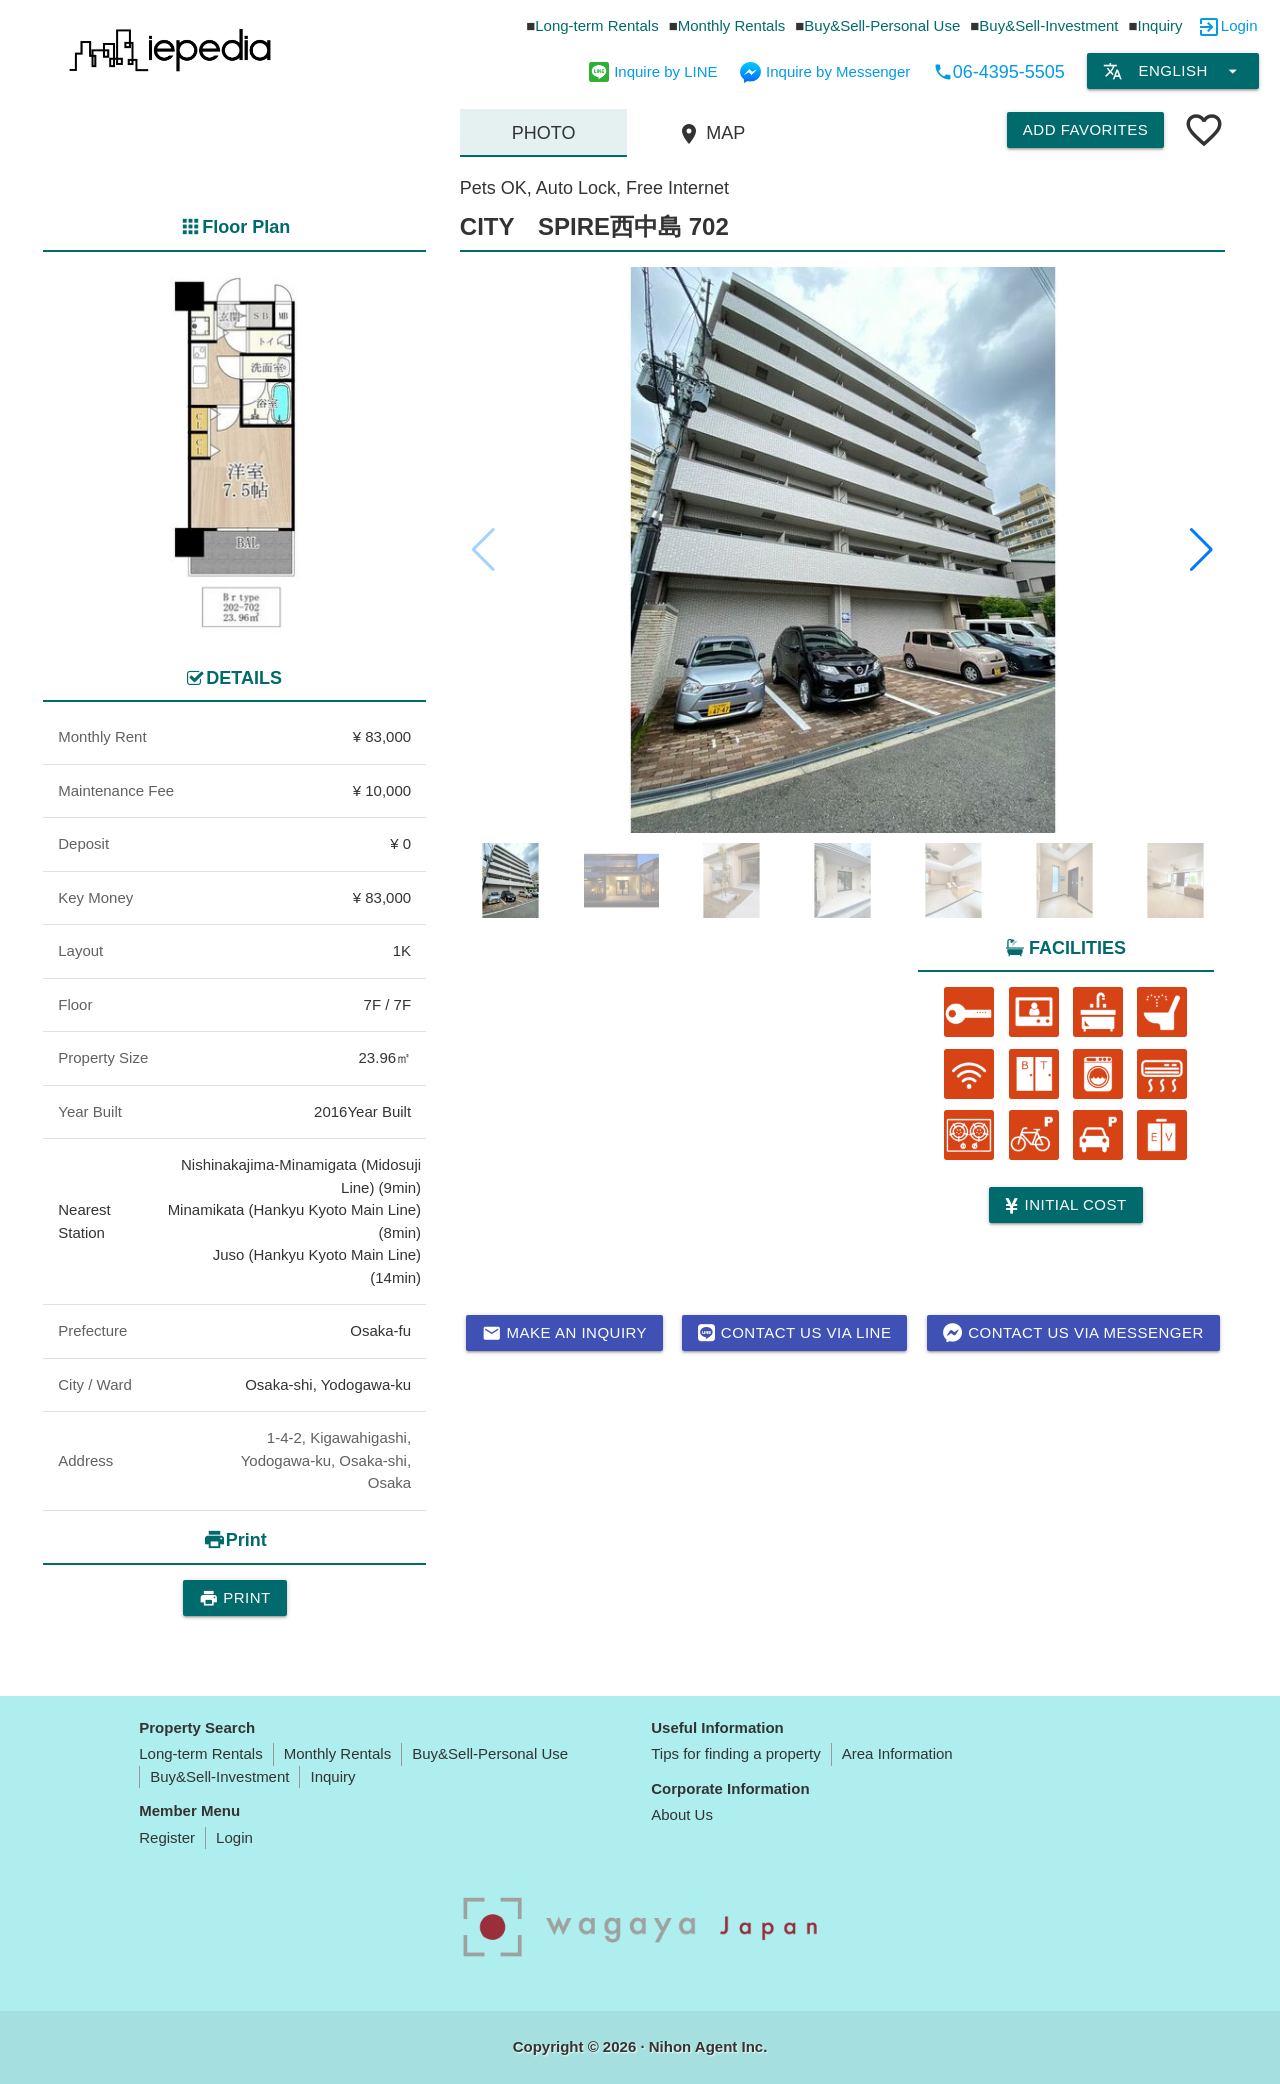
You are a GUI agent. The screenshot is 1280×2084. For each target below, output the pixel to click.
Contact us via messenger (1073, 1333)
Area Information (897, 1753)
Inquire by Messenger (825, 71)
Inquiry (1160, 25)
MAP (711, 134)
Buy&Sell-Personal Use (882, 25)
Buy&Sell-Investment (1048, 25)
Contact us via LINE (794, 1333)
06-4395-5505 (999, 72)
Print (235, 1598)
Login (1239, 25)
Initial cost (1065, 1205)
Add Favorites (1085, 129)
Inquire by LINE (653, 71)
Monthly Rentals (732, 25)
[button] (1201, 550)
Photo (544, 133)
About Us (682, 1814)
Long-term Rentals (596, 25)
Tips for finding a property (736, 1753)
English (1172, 71)
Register (167, 1837)
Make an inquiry (565, 1333)
